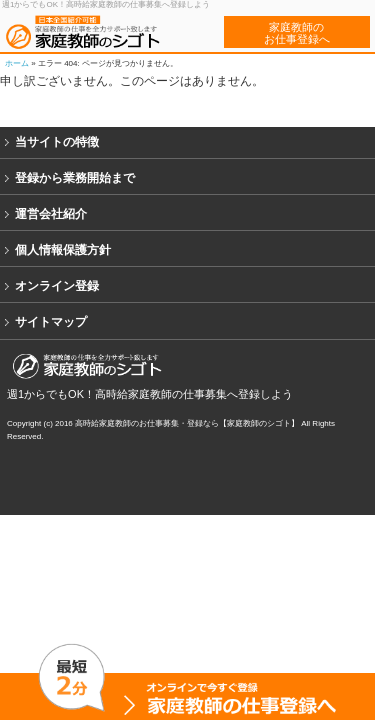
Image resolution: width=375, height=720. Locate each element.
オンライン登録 (57, 286)
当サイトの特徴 (57, 142)
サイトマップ (51, 322)
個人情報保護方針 (63, 250)
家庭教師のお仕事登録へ (297, 33)
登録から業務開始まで (75, 178)
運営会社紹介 (51, 214)
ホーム (17, 63)
